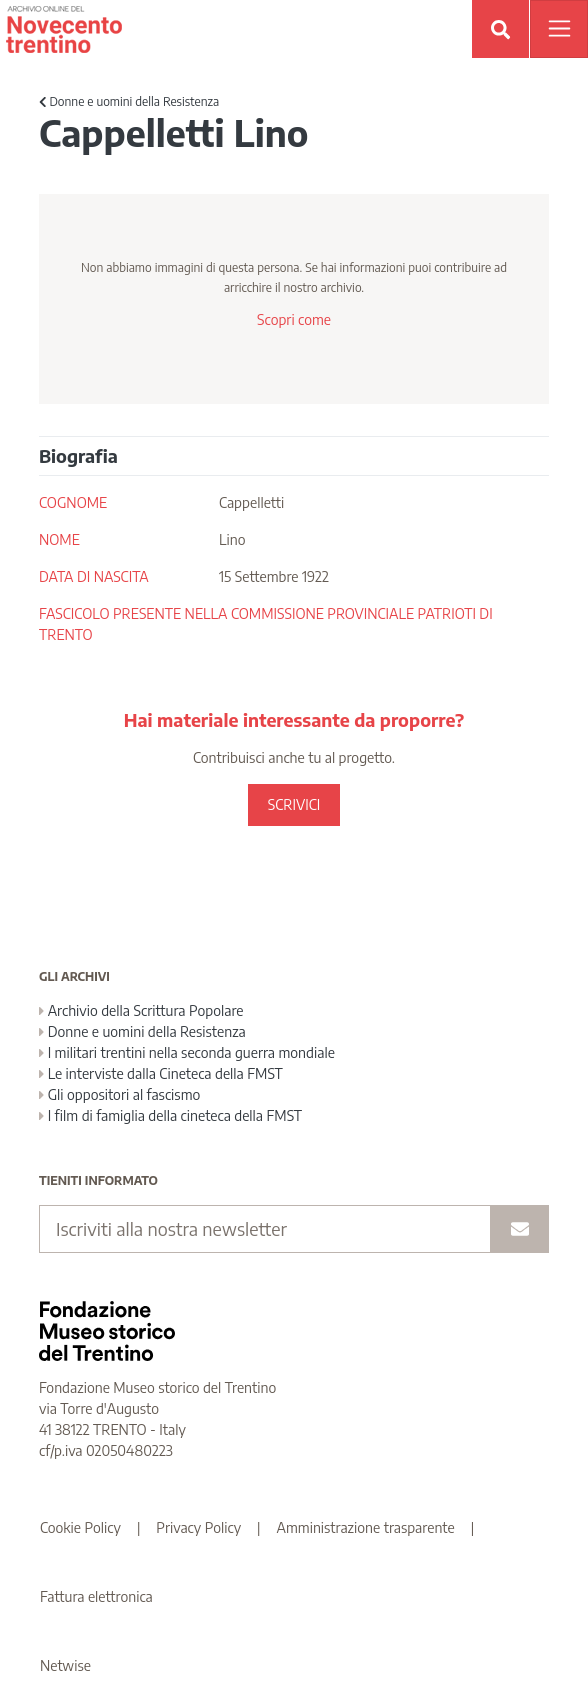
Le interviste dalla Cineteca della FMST (161, 1073)
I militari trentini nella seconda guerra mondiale (187, 1052)
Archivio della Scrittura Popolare (141, 1010)
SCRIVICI (294, 804)
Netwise (65, 1665)
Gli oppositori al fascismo (119, 1094)
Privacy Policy (198, 1527)
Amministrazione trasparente (366, 1527)
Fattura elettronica (96, 1596)
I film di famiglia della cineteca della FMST (170, 1115)
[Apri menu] (559, 29)
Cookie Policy (80, 1527)
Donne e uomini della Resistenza (129, 101)
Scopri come (294, 319)
